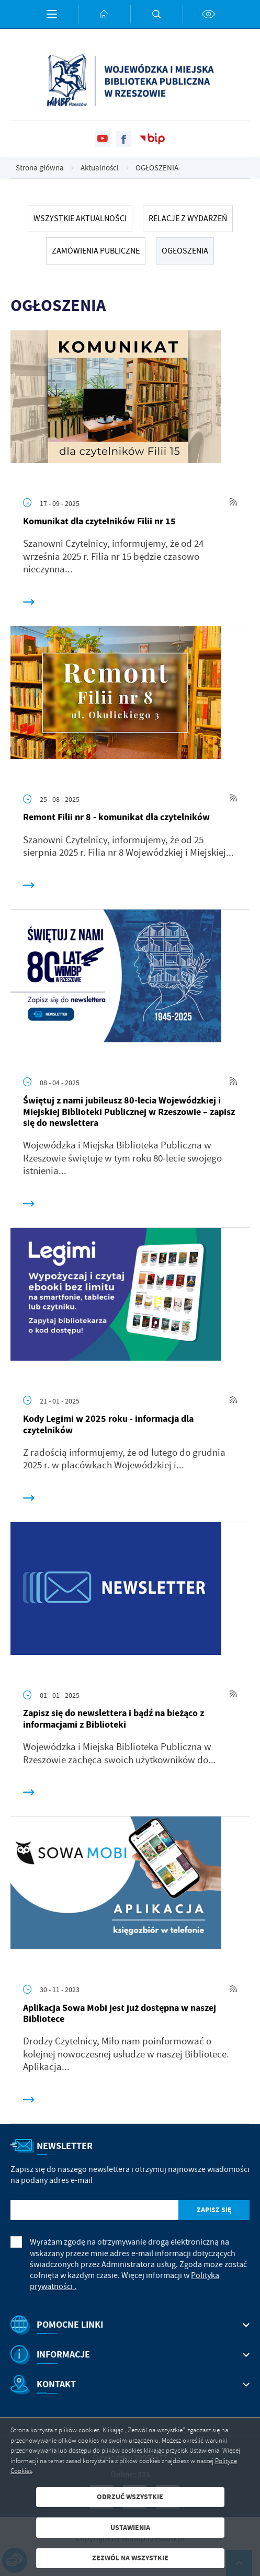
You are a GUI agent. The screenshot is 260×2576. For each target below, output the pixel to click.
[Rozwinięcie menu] (130, 2325)
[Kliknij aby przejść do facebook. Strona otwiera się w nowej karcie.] (123, 139)
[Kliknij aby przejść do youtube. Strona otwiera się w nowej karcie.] (102, 139)
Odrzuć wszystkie (130, 2497)
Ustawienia (130, 2528)
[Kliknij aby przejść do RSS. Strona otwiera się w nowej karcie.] (233, 503)
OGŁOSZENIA (185, 251)
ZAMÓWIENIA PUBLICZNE (96, 251)
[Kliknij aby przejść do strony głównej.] (104, 14)
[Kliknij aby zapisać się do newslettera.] (214, 2210)
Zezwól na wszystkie (130, 2558)
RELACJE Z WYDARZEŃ (188, 218)
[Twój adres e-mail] (94, 2210)
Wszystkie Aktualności (80, 218)
